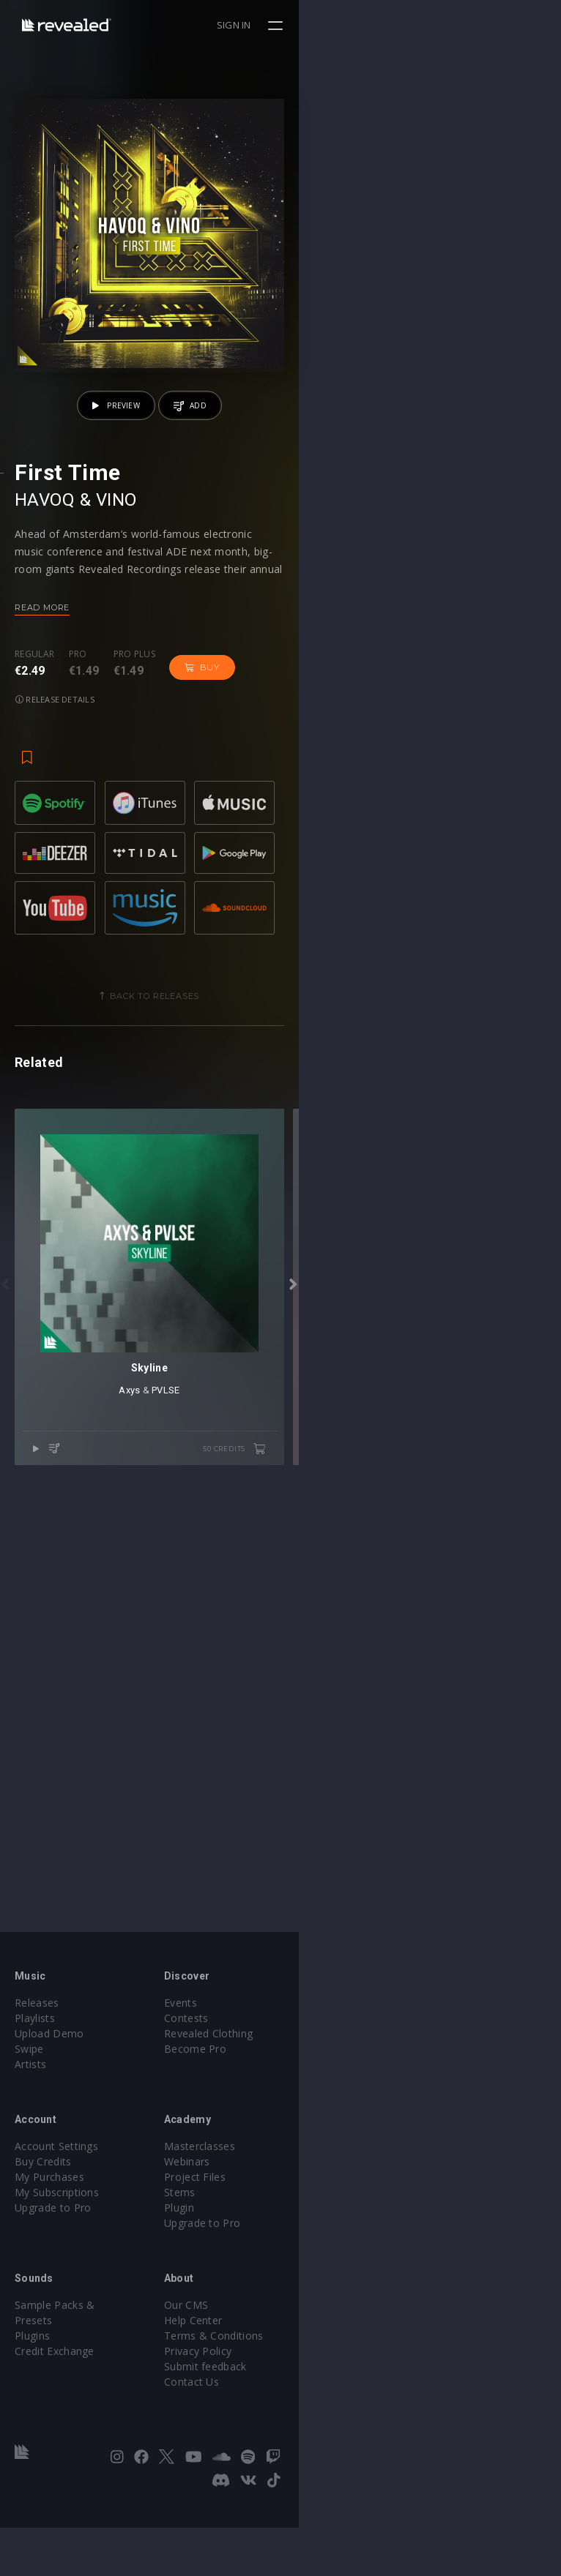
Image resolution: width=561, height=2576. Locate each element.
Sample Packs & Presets (75, 2377)
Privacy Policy (329, 2423)
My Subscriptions (57, 2264)
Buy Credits (43, 2233)
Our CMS (317, 2377)
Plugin (310, 2279)
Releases (37, 2074)
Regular (34, 916)
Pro (78, 916)
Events (311, 2074)
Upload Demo (49, 2105)
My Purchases (49, 2248)
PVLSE (297, 1903)
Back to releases (286, 1247)
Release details (278, 929)
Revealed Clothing (339, 2105)
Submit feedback (336, 2438)
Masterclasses (330, 2218)
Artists (30, 2136)
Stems (311, 2264)
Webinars (318, 2233)
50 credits (496, 1963)
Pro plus (135, 916)
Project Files (326, 2248)
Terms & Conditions (345, 2407)
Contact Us (322, 2453)
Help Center (324, 2392)
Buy (202, 929)
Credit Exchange (54, 2407)
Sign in (496, 24)
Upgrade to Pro (53, 2279)
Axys (260, 1903)
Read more (42, 869)
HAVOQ (45, 762)
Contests (317, 2090)
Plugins (32, 2392)
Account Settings (56, 2218)
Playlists (35, 2090)
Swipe (29, 2120)
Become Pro (326, 2120)
